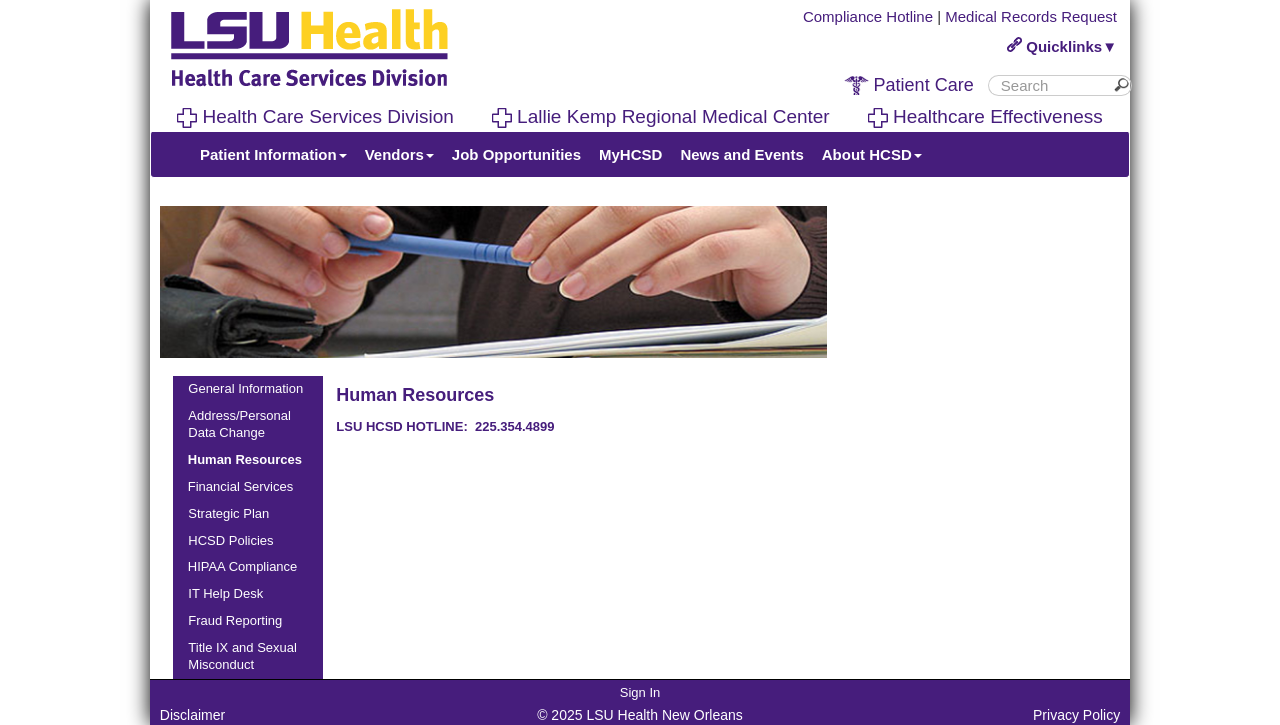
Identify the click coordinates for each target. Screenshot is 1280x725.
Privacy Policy (1076, 715)
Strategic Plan (228, 513)
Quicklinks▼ (1062, 46)
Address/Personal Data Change (239, 424)
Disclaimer (192, 715)
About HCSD (872, 154)
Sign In (640, 692)
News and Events (741, 154)
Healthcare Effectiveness (985, 116)
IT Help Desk (225, 593)
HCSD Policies (230, 540)
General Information (245, 388)
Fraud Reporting (235, 620)
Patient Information (273, 154)
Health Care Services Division (315, 116)
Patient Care (909, 85)
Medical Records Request (1031, 16)
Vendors (399, 154)
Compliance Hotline (868, 16)
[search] (1052, 85)
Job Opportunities (516, 154)
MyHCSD (630, 154)
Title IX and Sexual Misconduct (242, 656)
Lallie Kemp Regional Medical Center (661, 116)
